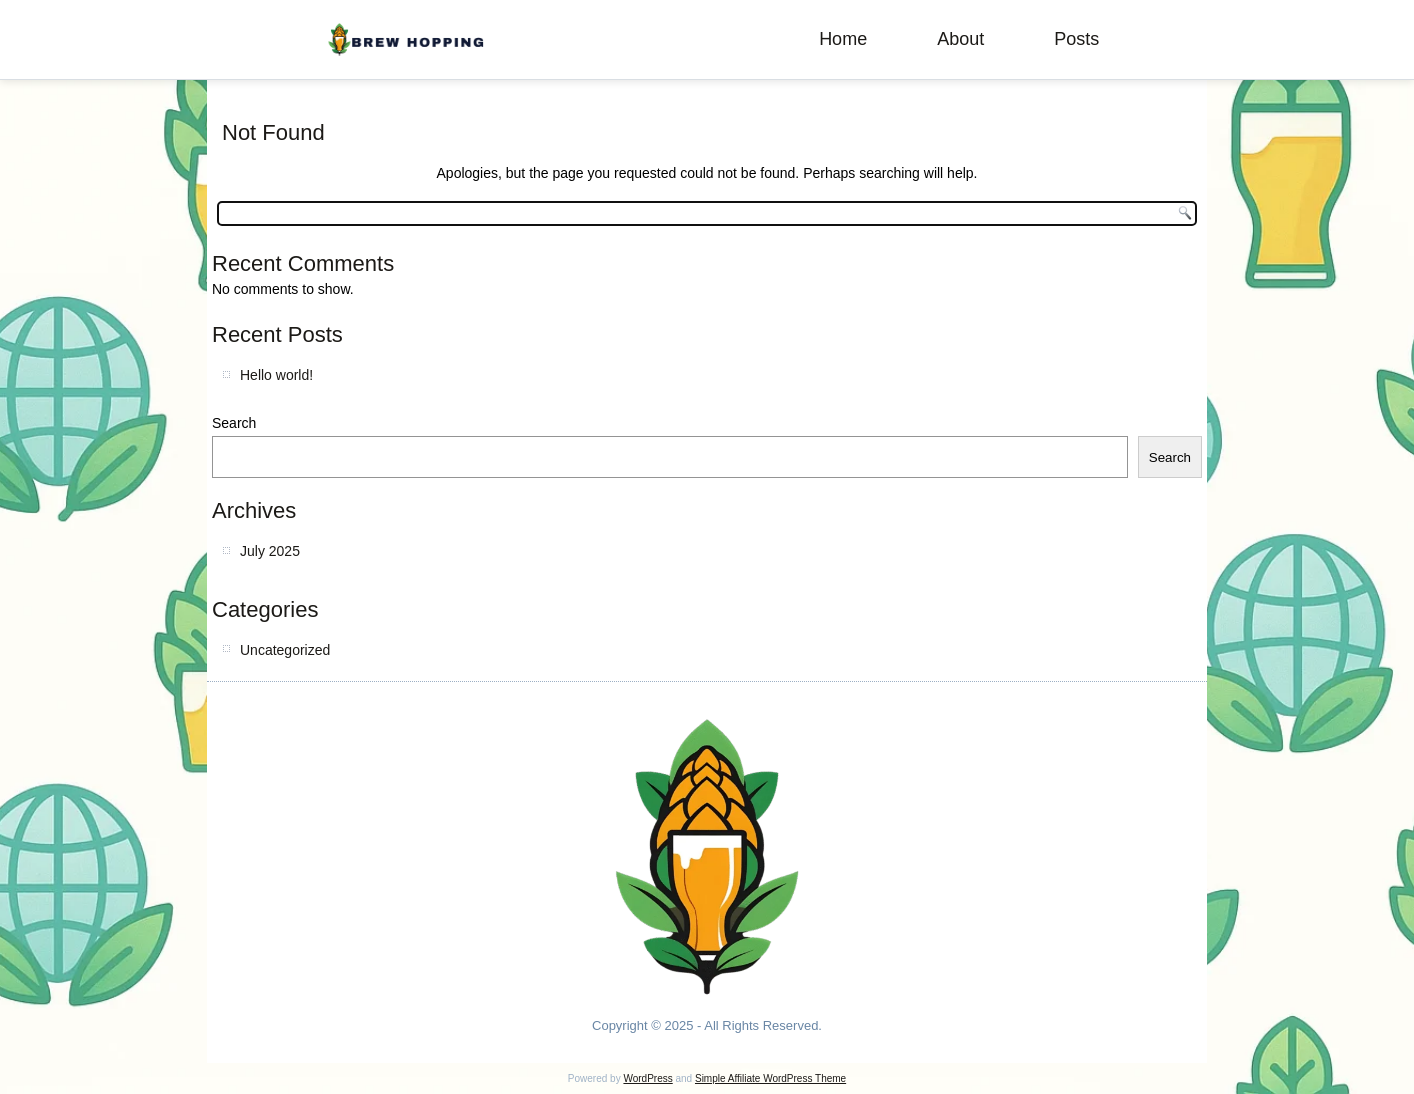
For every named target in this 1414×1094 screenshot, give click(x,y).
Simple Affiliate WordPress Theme (770, 1078)
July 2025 (270, 551)
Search (234, 423)
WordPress (647, 1078)
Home (843, 39)
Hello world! (276, 375)
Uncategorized (285, 650)
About (960, 39)
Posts (1076, 39)
